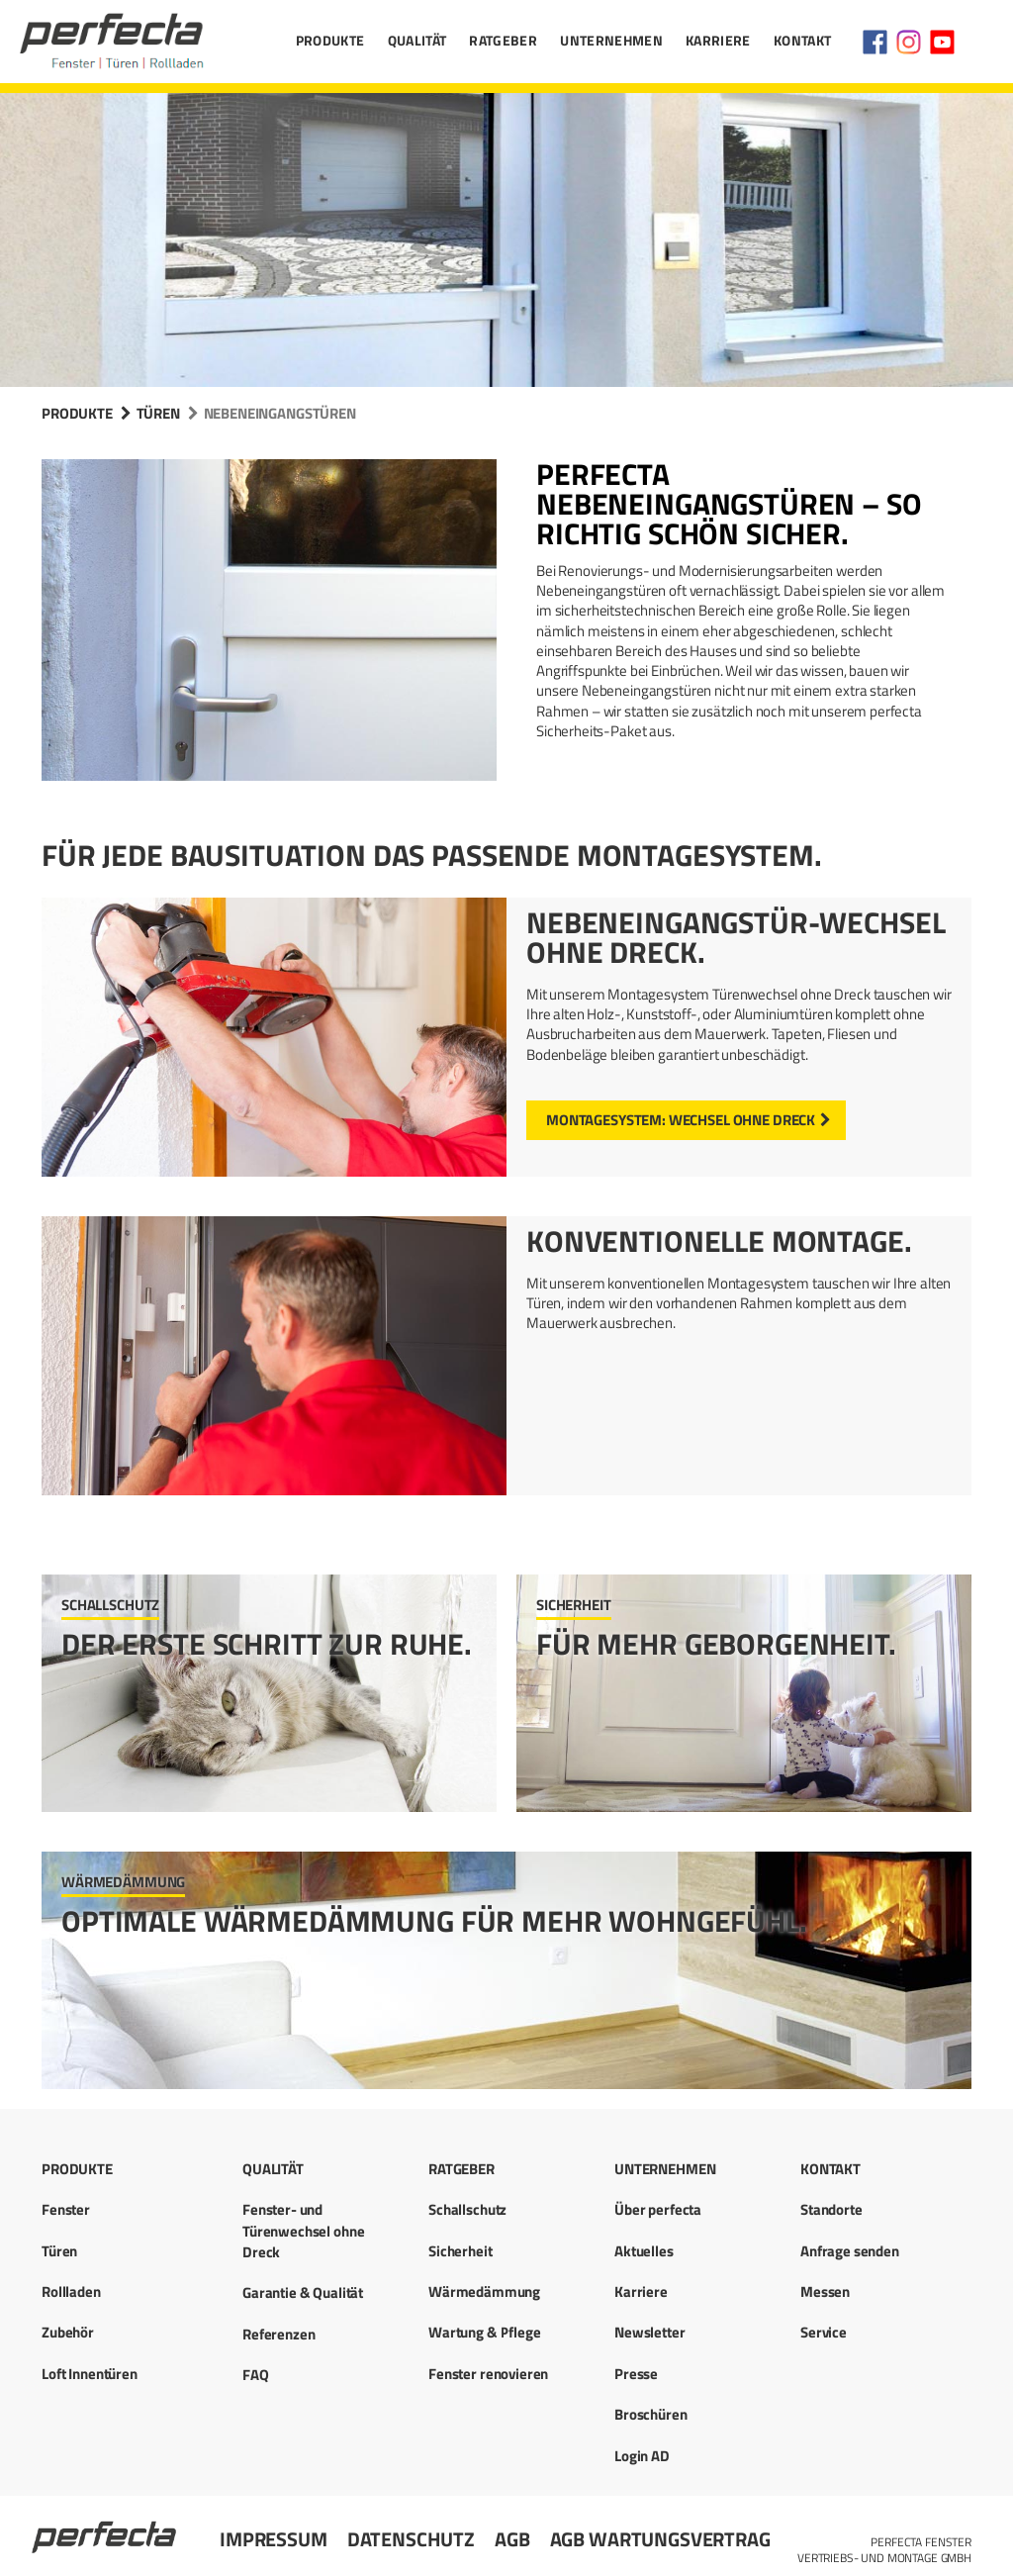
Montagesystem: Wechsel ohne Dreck (680, 1119)
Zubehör (68, 2332)
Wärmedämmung (484, 2291)
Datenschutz (411, 2539)
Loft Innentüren (90, 2373)
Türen (158, 413)
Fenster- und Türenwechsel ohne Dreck (303, 2230)
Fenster (66, 2209)
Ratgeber (503, 40)
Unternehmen (611, 40)
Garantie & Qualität (302, 2292)
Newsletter (650, 2332)
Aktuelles (644, 2251)
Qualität (417, 40)
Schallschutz (467, 2209)
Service (823, 2332)
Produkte (330, 40)
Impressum (273, 2539)
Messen (825, 2291)
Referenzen (279, 2334)
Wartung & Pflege (484, 2332)
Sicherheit (460, 2251)
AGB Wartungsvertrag (660, 2539)
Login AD (642, 2455)
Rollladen (71, 2291)
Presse (636, 2373)
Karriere (718, 40)
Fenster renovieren (488, 2373)
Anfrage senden (849, 2251)
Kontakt (802, 40)
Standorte (831, 2209)
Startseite (106, 2528)
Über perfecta (657, 2209)
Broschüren (651, 2414)
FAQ (255, 2374)
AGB (512, 2539)
